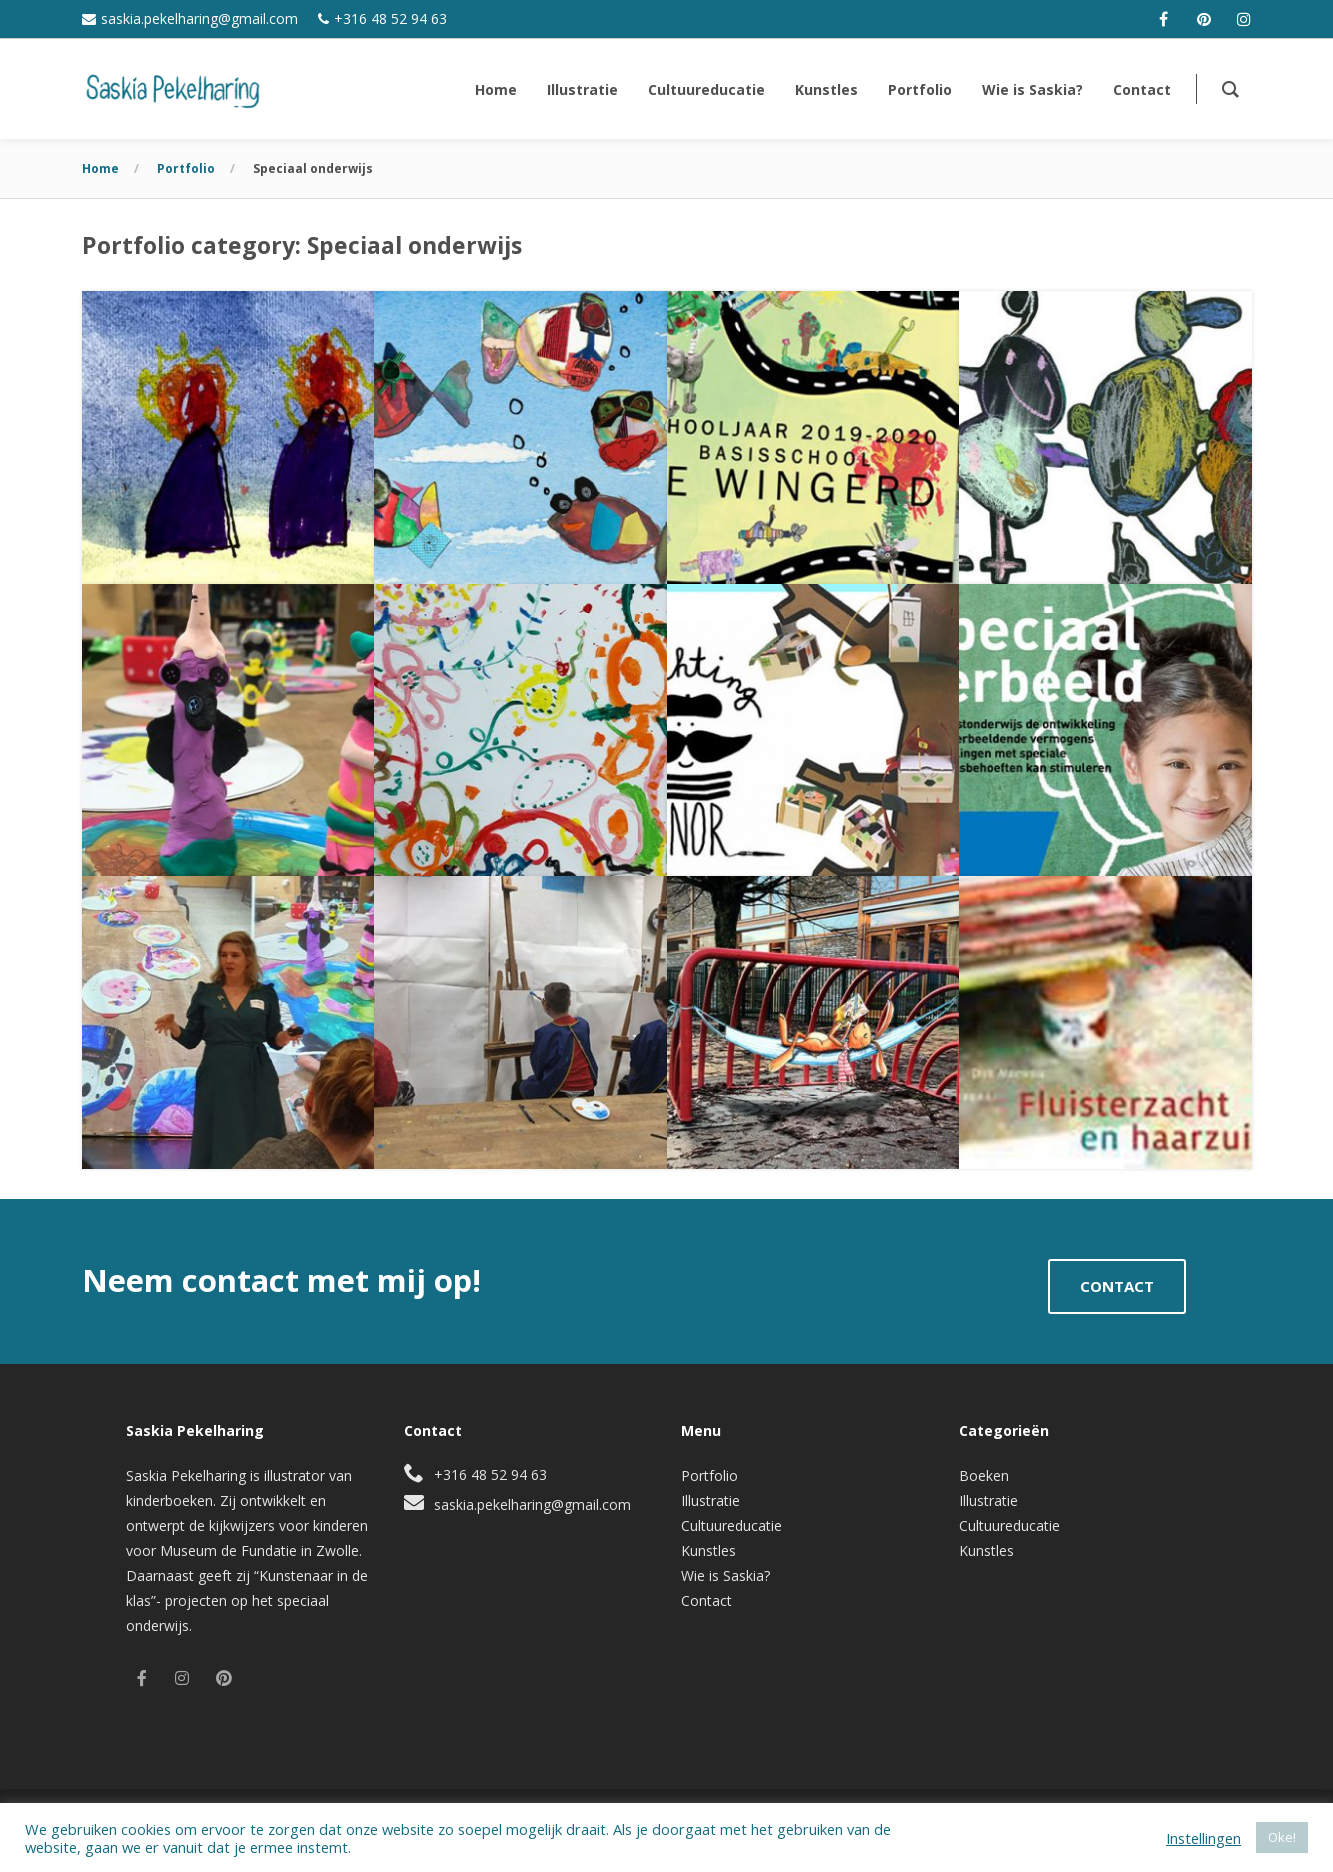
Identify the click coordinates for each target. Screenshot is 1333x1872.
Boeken (984, 1475)
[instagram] (1244, 19)
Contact (706, 1600)
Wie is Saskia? (725, 1575)
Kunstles (708, 1550)
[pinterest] (1204, 19)
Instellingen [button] (1203, 1838)
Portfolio (186, 168)
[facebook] (1164, 19)
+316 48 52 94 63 (390, 18)
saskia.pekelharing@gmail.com (199, 18)
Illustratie (710, 1500)
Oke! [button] (1282, 1837)
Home (100, 168)
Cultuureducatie (731, 1525)
